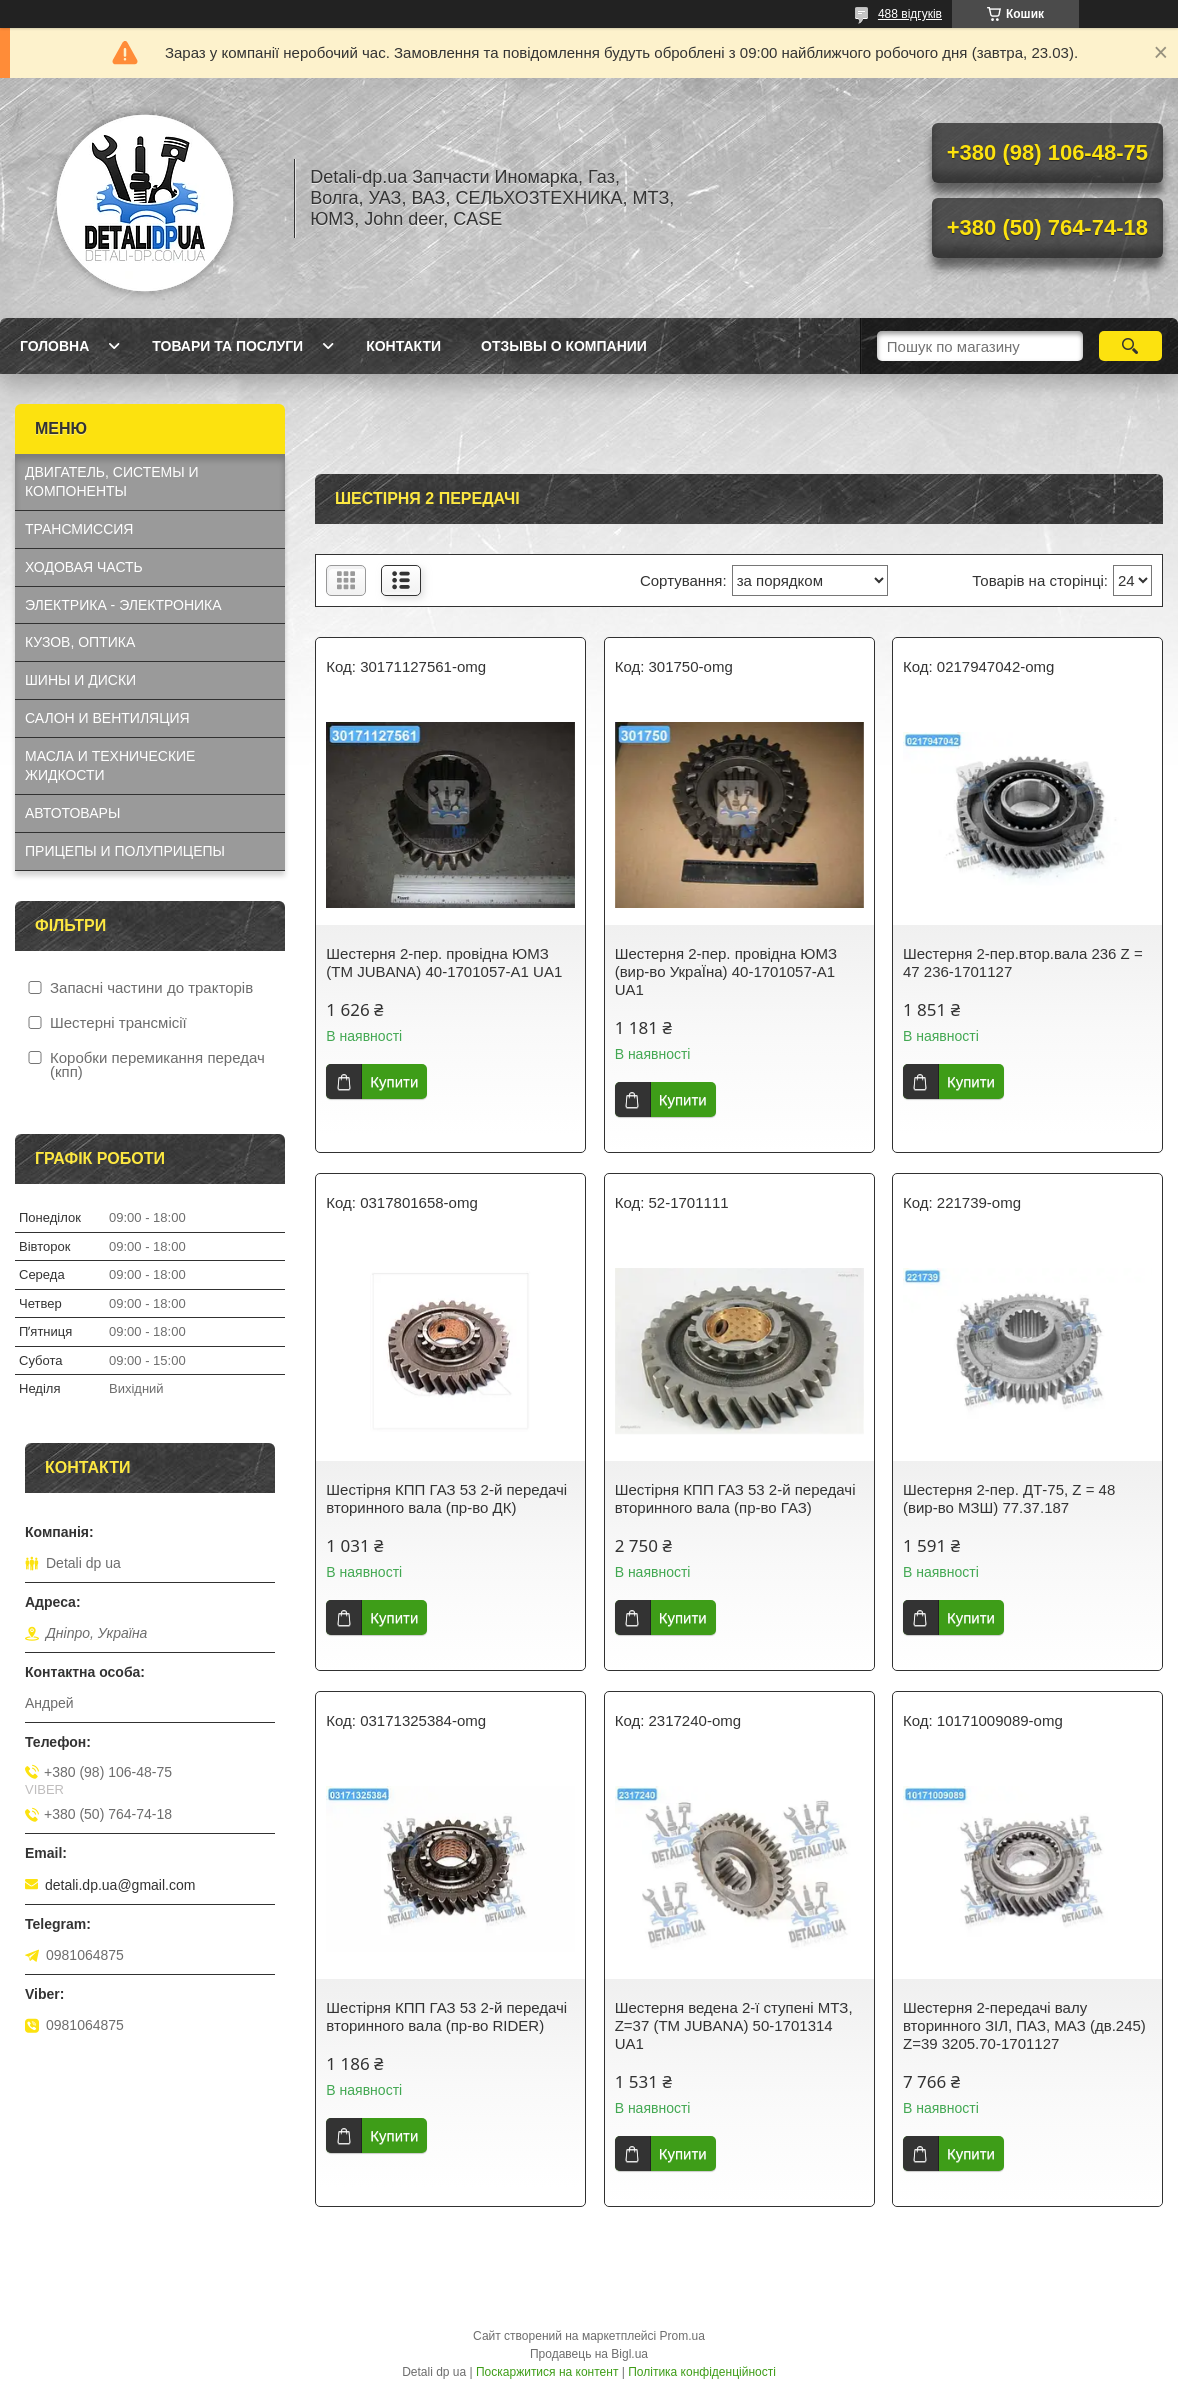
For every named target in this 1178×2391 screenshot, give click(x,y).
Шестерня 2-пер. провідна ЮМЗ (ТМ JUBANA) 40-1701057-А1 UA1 (444, 962)
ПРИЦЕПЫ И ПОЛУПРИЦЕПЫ (125, 851)
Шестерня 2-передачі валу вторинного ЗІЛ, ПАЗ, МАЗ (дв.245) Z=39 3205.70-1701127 (1024, 2025)
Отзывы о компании (564, 346)
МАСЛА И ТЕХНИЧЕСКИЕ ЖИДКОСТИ (110, 765)
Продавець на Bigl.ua (589, 2354)
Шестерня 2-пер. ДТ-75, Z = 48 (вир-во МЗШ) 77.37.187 (1009, 1498)
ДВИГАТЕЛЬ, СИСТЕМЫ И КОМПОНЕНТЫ (112, 481)
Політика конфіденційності (702, 2372)
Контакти (403, 346)
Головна (54, 346)
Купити (394, 1081)
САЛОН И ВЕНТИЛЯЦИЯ (107, 718)
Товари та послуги (227, 346)
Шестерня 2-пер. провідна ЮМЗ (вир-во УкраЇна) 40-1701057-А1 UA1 (726, 971)
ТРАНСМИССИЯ (79, 529)
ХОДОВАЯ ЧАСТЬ (84, 567)
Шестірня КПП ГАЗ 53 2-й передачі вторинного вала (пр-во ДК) (446, 1498)
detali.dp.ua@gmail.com (120, 1885)
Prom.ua (682, 2336)
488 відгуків (910, 14)
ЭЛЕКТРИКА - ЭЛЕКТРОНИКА (123, 605)
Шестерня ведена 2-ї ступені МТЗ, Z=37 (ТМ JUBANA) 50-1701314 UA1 (734, 2025)
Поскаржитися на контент (547, 2372)
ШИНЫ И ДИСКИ (80, 680)
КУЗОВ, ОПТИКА (80, 642)
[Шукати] (1130, 346)
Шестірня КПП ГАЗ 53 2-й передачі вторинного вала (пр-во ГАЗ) (735, 1498)
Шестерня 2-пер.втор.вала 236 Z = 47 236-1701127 (1023, 962)
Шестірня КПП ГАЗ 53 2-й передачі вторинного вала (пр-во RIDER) (446, 2016)
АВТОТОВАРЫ (72, 813)
